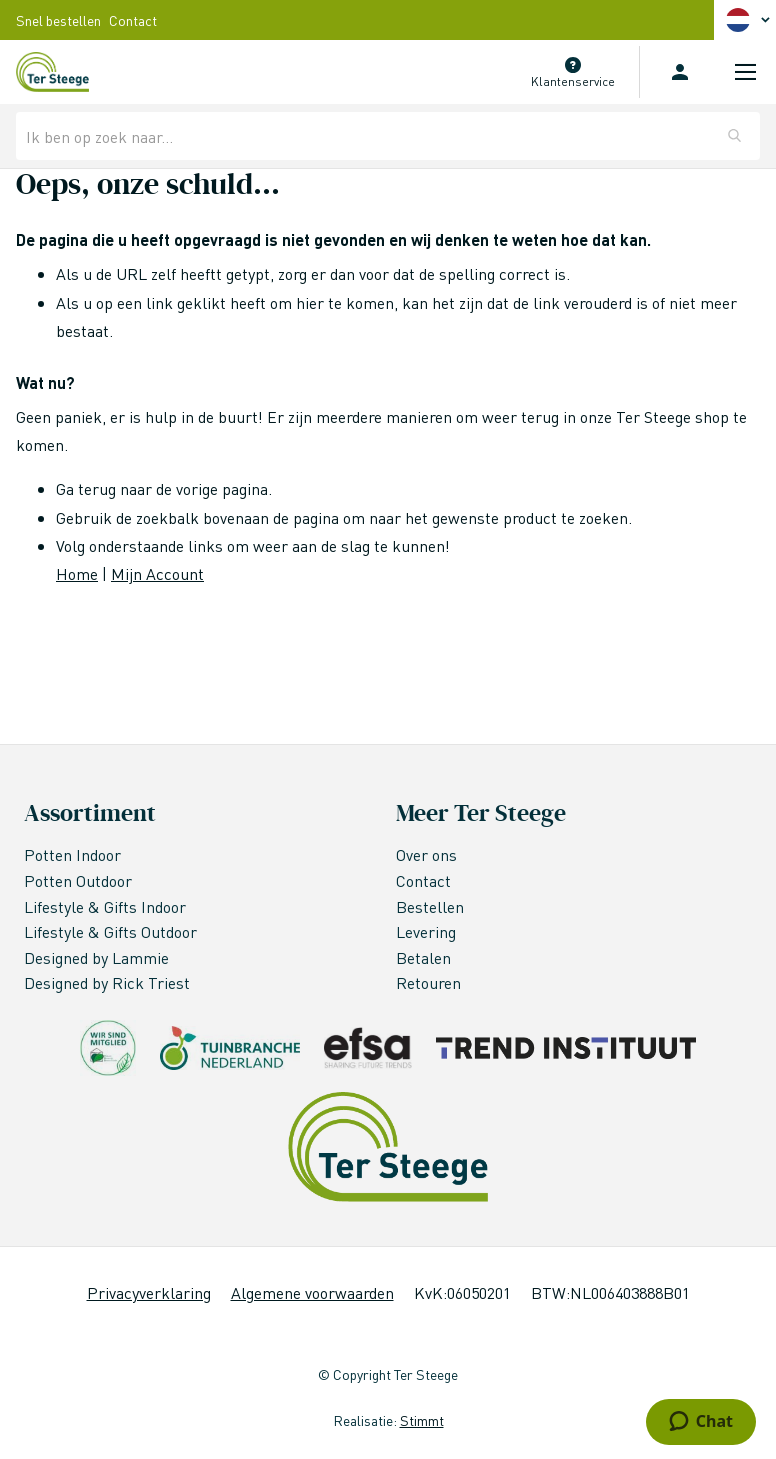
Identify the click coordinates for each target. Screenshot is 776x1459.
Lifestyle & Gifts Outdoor (112, 931)
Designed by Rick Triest (107, 982)
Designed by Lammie (98, 957)
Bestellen (430, 906)
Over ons (426, 854)
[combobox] (388, 136)
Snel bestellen (58, 20)
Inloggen (680, 72)
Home (77, 573)
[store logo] (52, 72)
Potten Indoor (72, 854)
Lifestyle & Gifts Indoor (107, 906)
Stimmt (422, 1420)
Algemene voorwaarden (312, 1292)
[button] (751, 20)
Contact (133, 20)
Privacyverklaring (149, 1292)
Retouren (428, 982)
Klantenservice (573, 81)
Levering (426, 931)
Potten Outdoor (80, 880)
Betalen (423, 957)
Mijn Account (157, 573)
